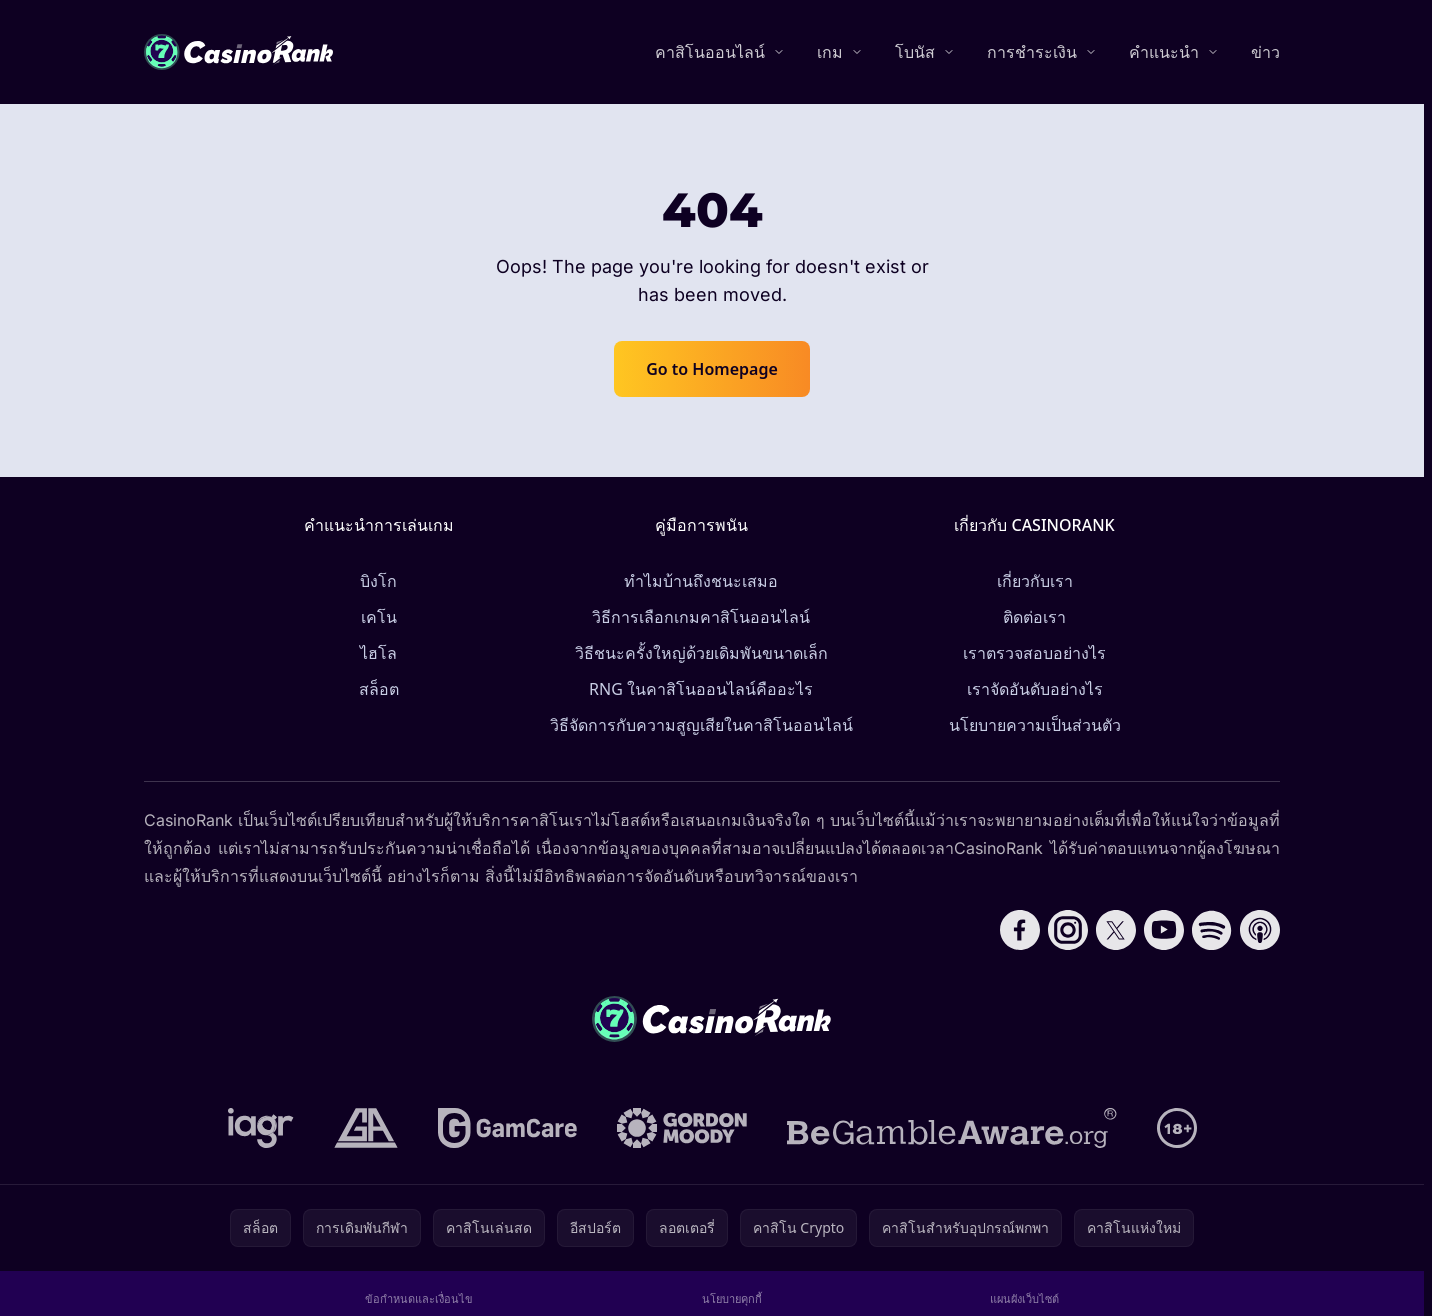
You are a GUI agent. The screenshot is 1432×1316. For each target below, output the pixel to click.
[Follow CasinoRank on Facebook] (1020, 930)
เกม (830, 52)
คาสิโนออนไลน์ (710, 52)
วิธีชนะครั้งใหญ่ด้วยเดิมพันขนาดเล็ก (701, 653)
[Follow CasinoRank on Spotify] (1212, 930)
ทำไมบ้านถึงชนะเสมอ (701, 581)
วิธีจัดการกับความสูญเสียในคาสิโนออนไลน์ (701, 725)
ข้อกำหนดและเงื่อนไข (419, 1298)
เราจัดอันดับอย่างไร (1035, 689)
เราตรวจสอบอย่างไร (1034, 653)
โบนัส (915, 52)
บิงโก (378, 581)
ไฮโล (378, 653)
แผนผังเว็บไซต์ (1024, 1298)
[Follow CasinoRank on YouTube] (1164, 930)
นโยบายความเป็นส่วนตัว (1035, 725)
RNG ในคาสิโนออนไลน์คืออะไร (701, 689)
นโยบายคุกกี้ (732, 1298)
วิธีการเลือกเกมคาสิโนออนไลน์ (701, 617)
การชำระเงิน (1032, 52)
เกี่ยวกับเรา (1035, 581)
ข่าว (1265, 52)
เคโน (379, 617)
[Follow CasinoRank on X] (1116, 930)
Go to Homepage (712, 369)
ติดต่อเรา (1034, 617)
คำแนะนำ (1164, 52)
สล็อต (379, 689)
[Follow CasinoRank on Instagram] (1068, 930)
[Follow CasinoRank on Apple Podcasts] (1260, 930)
